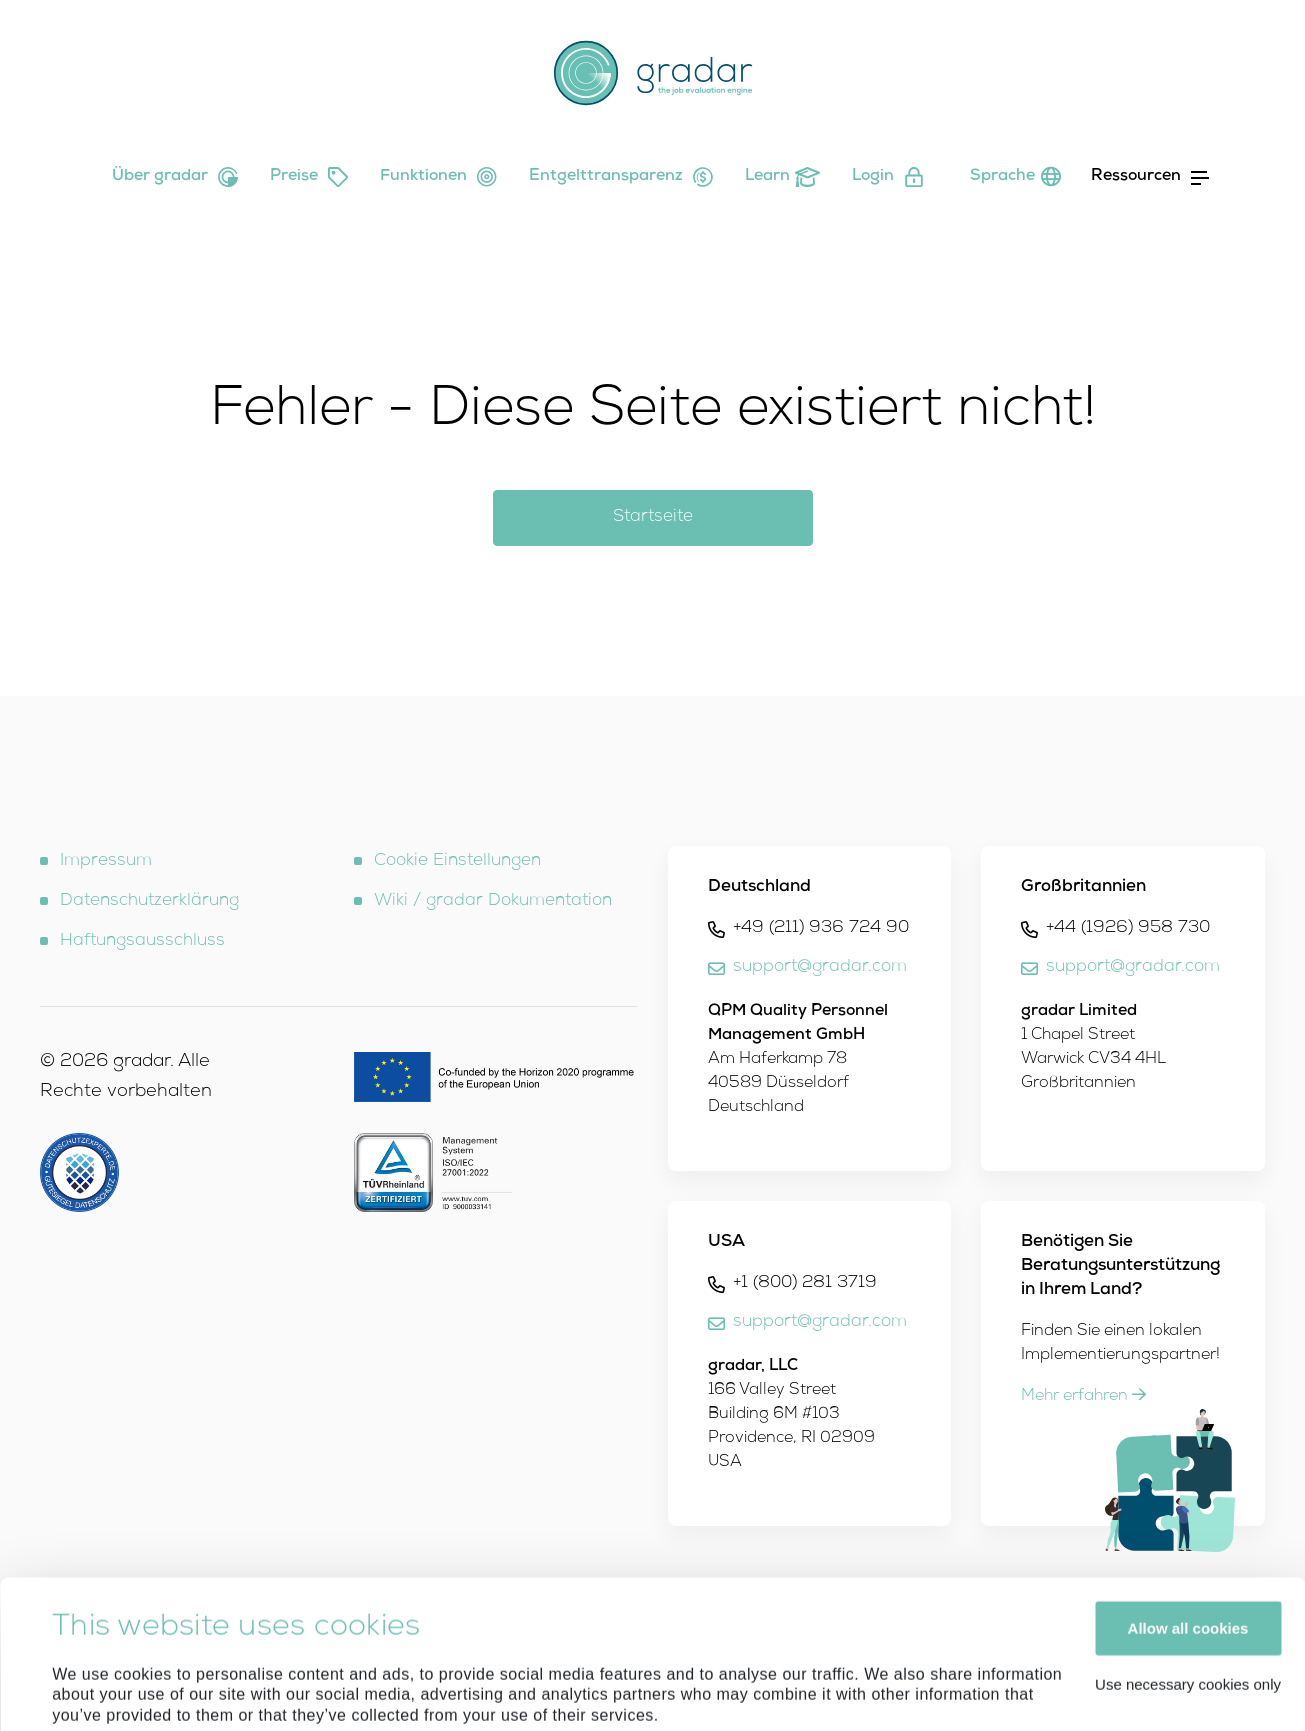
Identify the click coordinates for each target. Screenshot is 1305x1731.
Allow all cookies (1188, 1488)
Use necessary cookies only (1188, 1544)
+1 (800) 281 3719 (805, 1283)
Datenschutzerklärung (149, 901)
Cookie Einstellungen (457, 861)
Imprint (218, 1617)
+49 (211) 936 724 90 (821, 928)
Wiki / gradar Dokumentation (493, 901)
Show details (98, 1691)
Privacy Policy (309, 1617)
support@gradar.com (820, 967)
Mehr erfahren (1083, 1397)
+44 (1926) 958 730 (1128, 928)
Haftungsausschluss (142, 941)
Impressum (106, 861)
